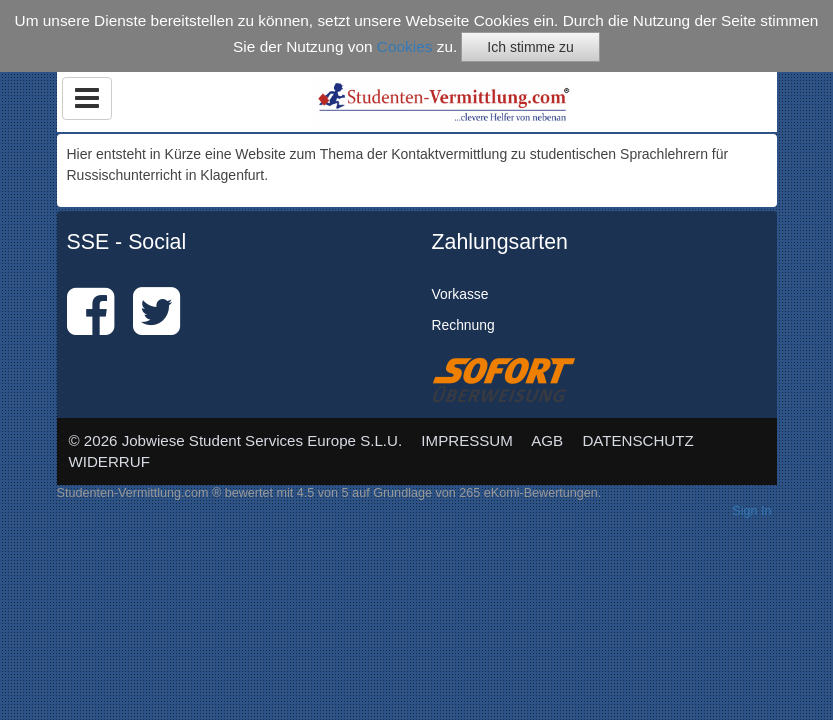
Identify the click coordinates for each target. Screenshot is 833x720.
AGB (547, 440)
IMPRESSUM (467, 440)
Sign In (751, 511)
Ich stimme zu (530, 47)
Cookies (405, 46)
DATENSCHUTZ (637, 440)
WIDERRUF (109, 461)
